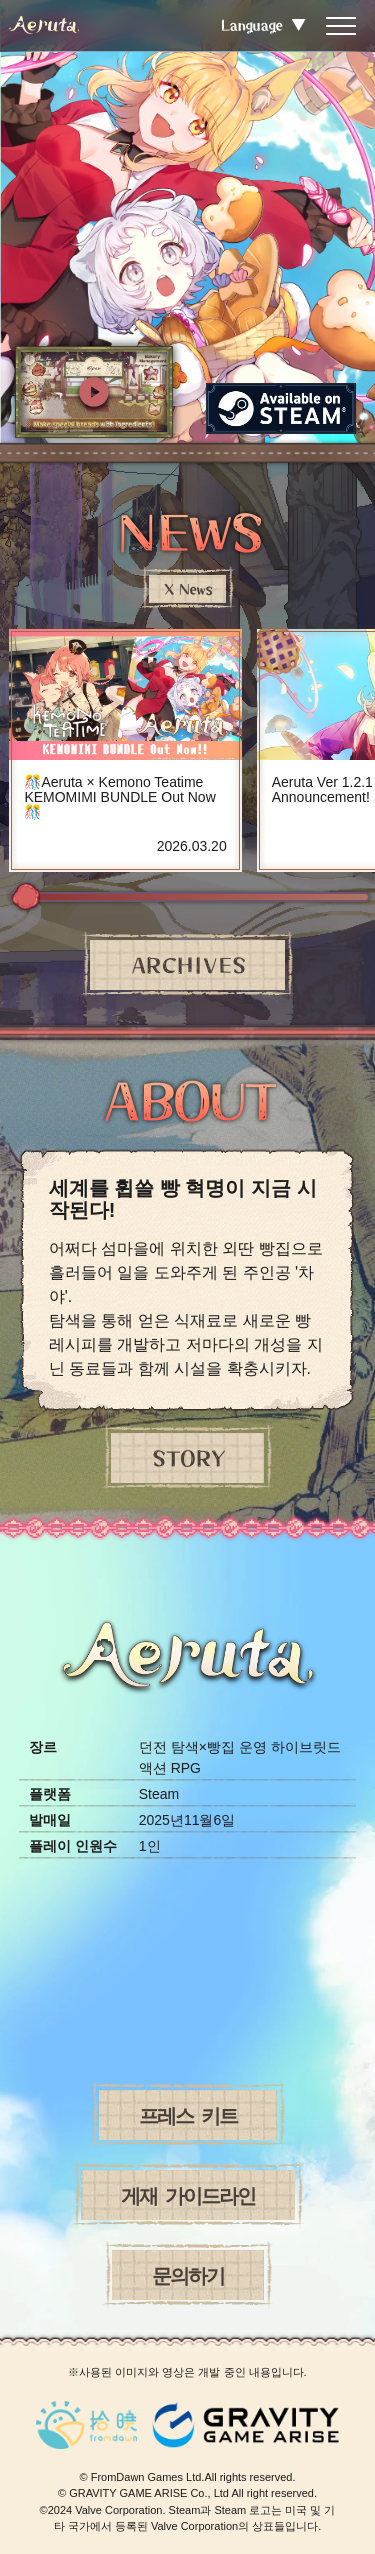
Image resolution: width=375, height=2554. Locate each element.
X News (187, 589)
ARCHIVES (187, 965)
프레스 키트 (188, 2115)
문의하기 (188, 2275)
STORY (187, 1458)
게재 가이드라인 (188, 2195)
